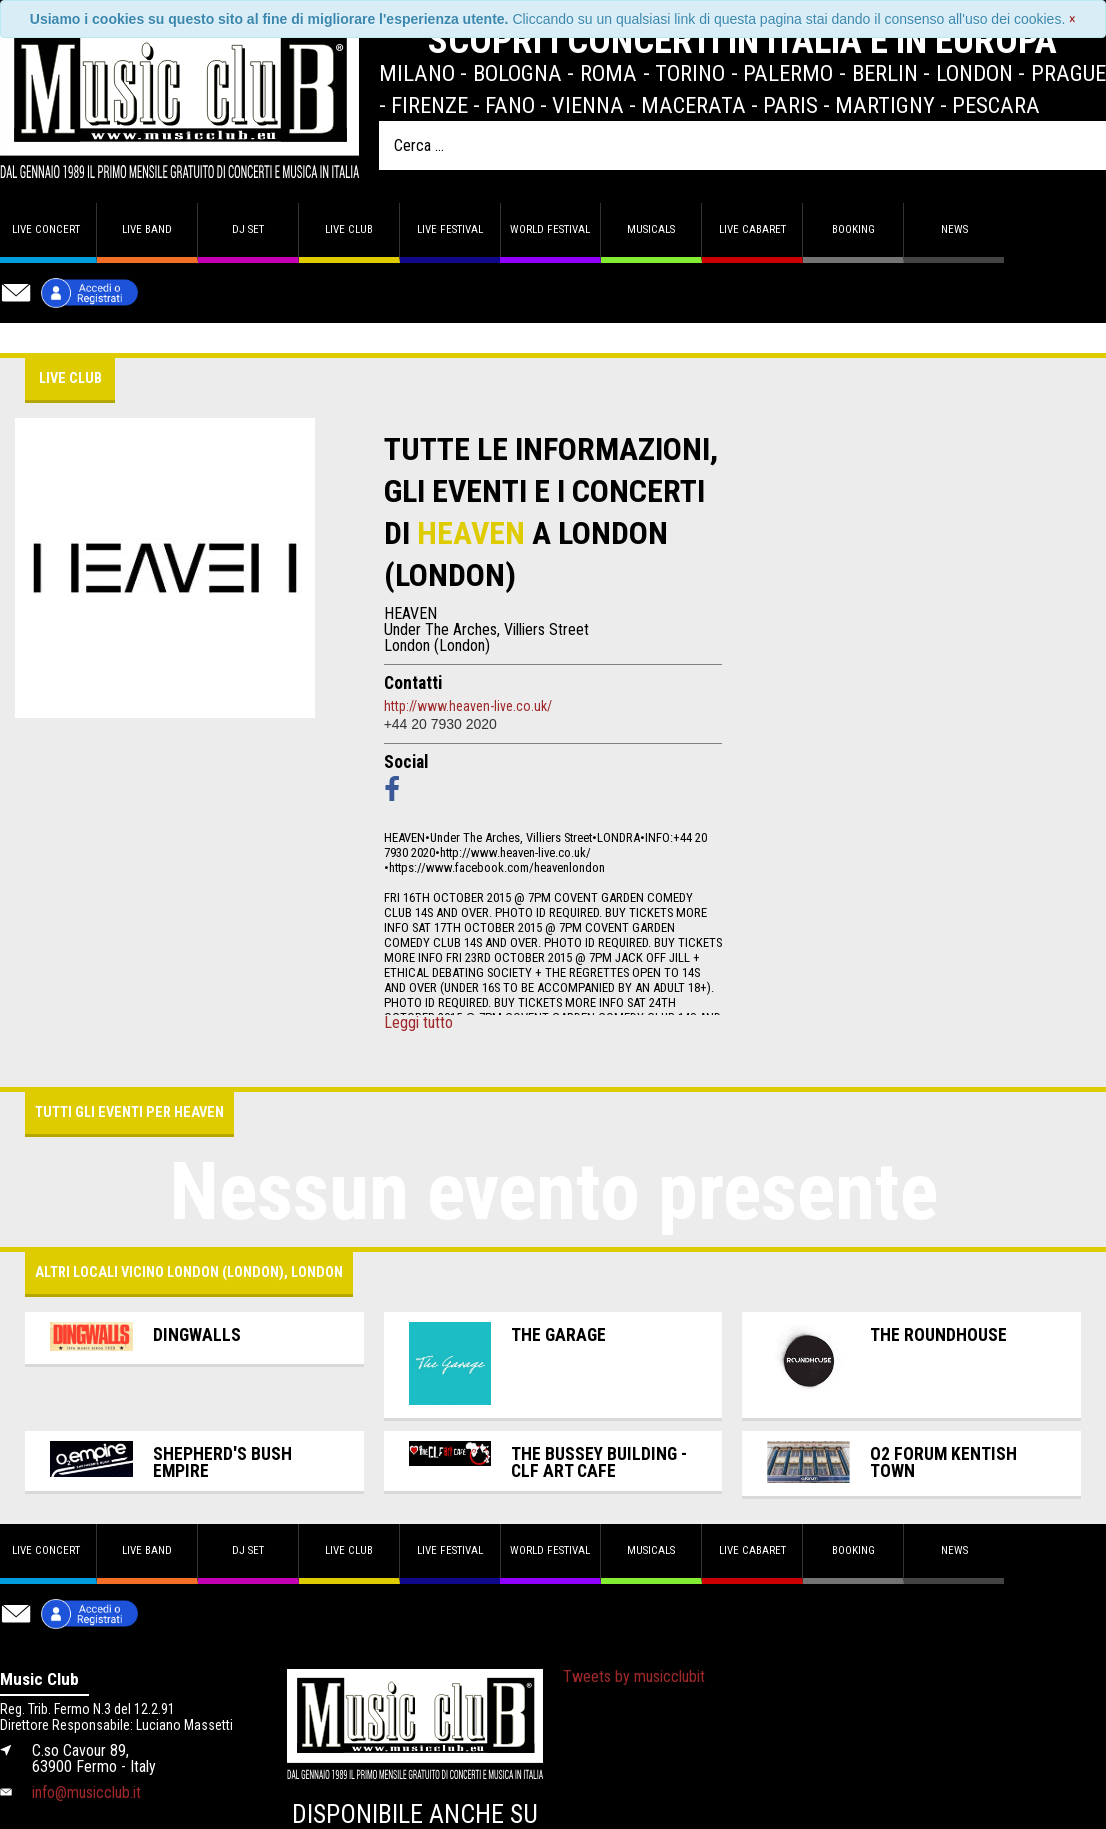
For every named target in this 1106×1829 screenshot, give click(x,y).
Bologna (517, 73)
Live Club (349, 229)
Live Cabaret (752, 229)
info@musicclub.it (86, 1792)
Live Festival (450, 229)
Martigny (885, 105)
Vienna (588, 105)
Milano (417, 73)
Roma (608, 73)
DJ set (248, 229)
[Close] (1072, 19)
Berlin (885, 73)
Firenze (429, 105)
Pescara (996, 105)
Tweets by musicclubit (634, 1676)
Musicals (651, 229)
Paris (790, 105)
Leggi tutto (418, 1023)
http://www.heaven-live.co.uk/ (468, 706)
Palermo (788, 73)
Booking (853, 229)
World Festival (550, 229)
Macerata (693, 105)
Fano (510, 105)
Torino (690, 73)
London (974, 73)
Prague (1068, 73)
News (954, 229)
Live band (147, 229)
